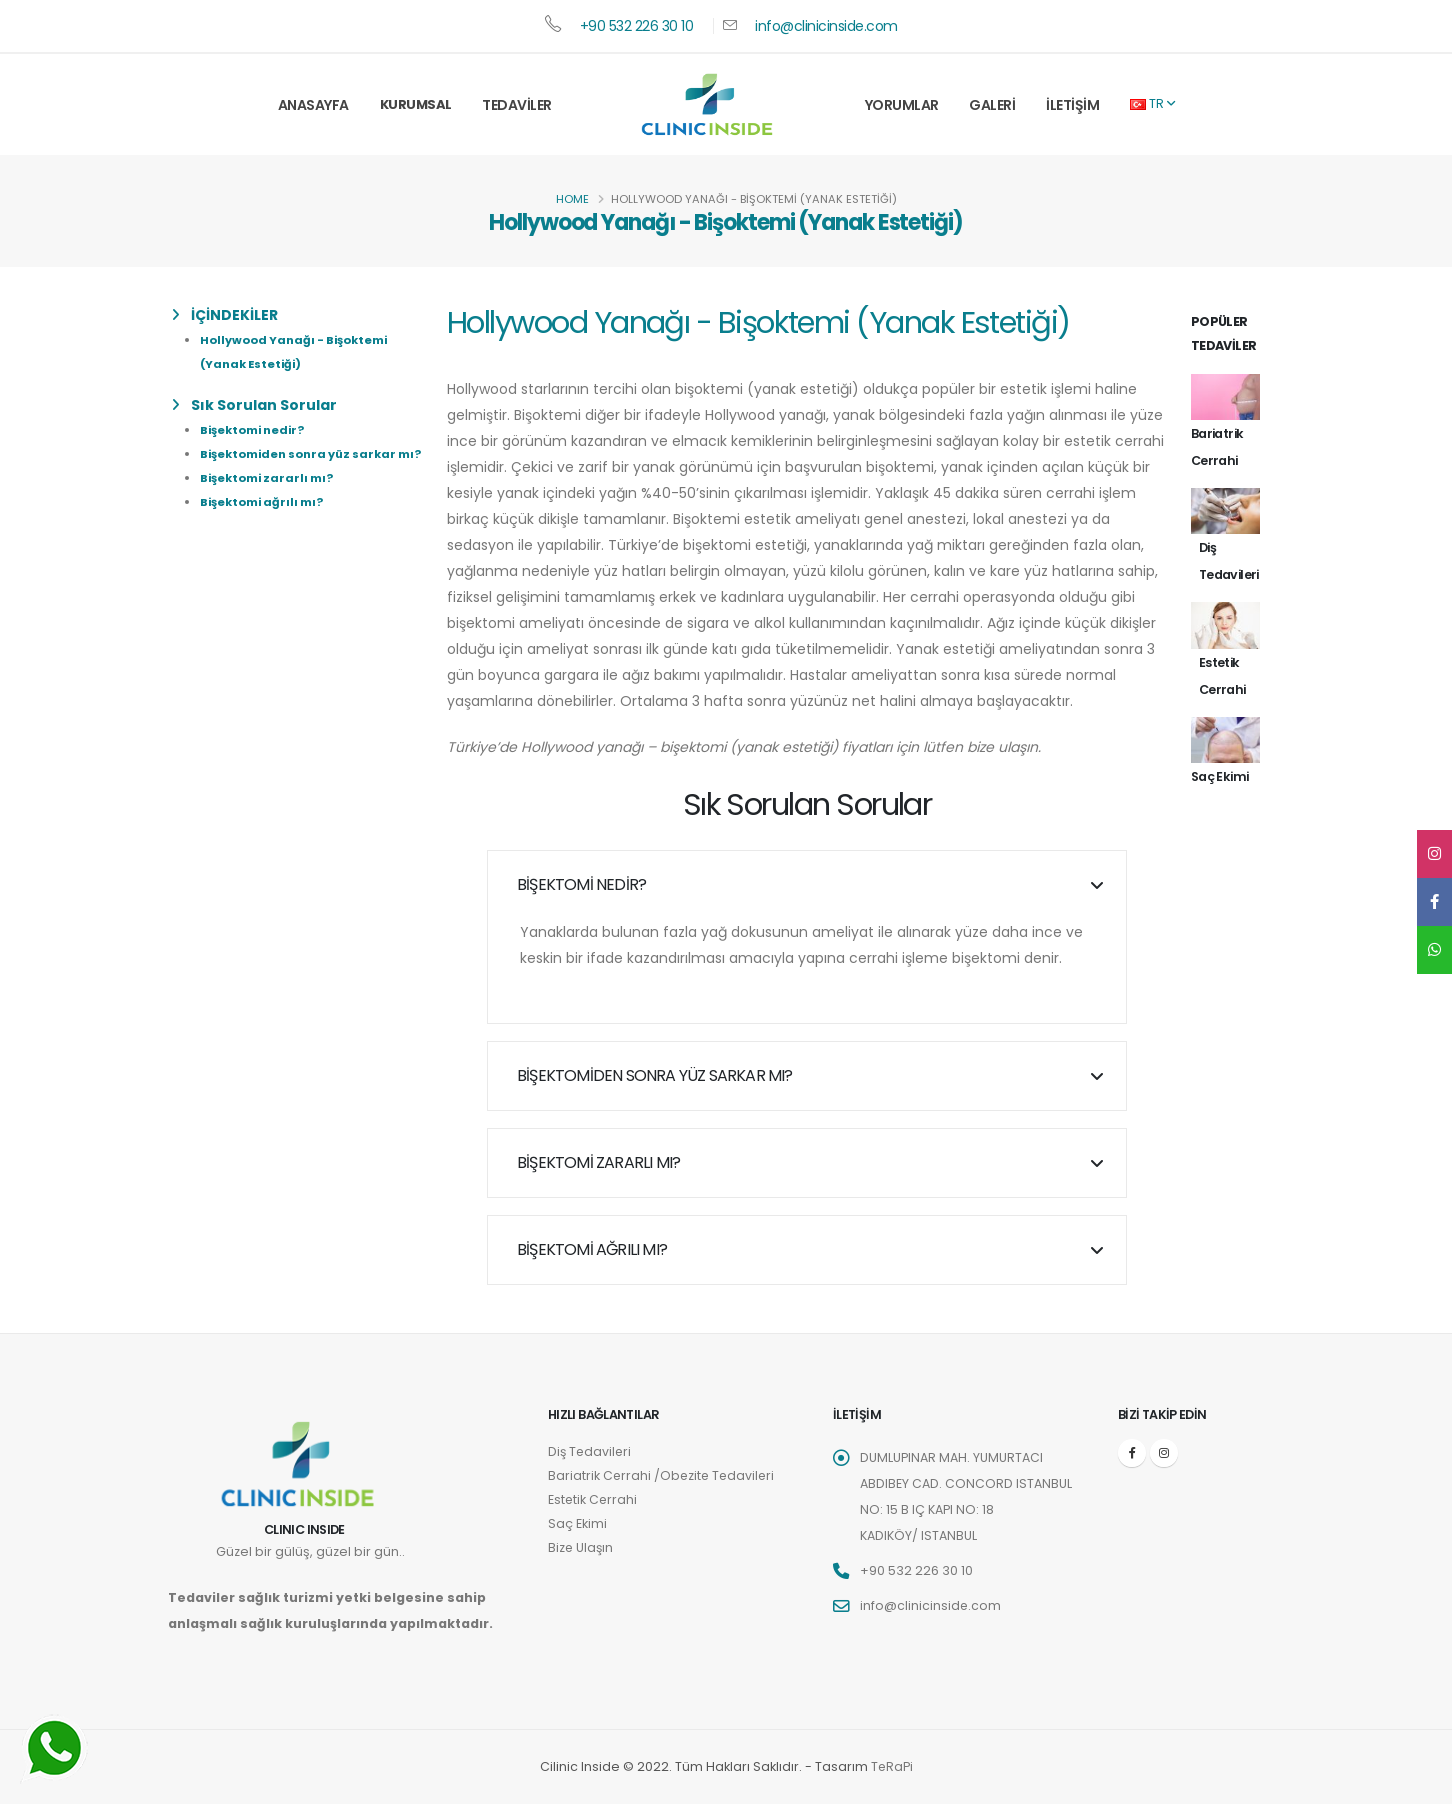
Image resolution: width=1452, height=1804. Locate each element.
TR (1152, 103)
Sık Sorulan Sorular (254, 405)
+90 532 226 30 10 (637, 26)
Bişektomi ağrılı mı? (261, 502)
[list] (179, 315)
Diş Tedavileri (591, 1451)
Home (572, 199)
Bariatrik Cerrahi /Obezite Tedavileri (663, 1475)
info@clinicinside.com (826, 26)
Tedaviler (517, 105)
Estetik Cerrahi (593, 1499)
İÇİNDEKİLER (225, 315)
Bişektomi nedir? (252, 430)
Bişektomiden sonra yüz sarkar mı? (310, 454)
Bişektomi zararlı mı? (266, 478)
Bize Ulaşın (581, 1547)
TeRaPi (891, 1766)
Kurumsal (416, 104)
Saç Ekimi (577, 1523)
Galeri (992, 105)
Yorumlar (902, 105)
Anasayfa (313, 105)
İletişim (1072, 105)
